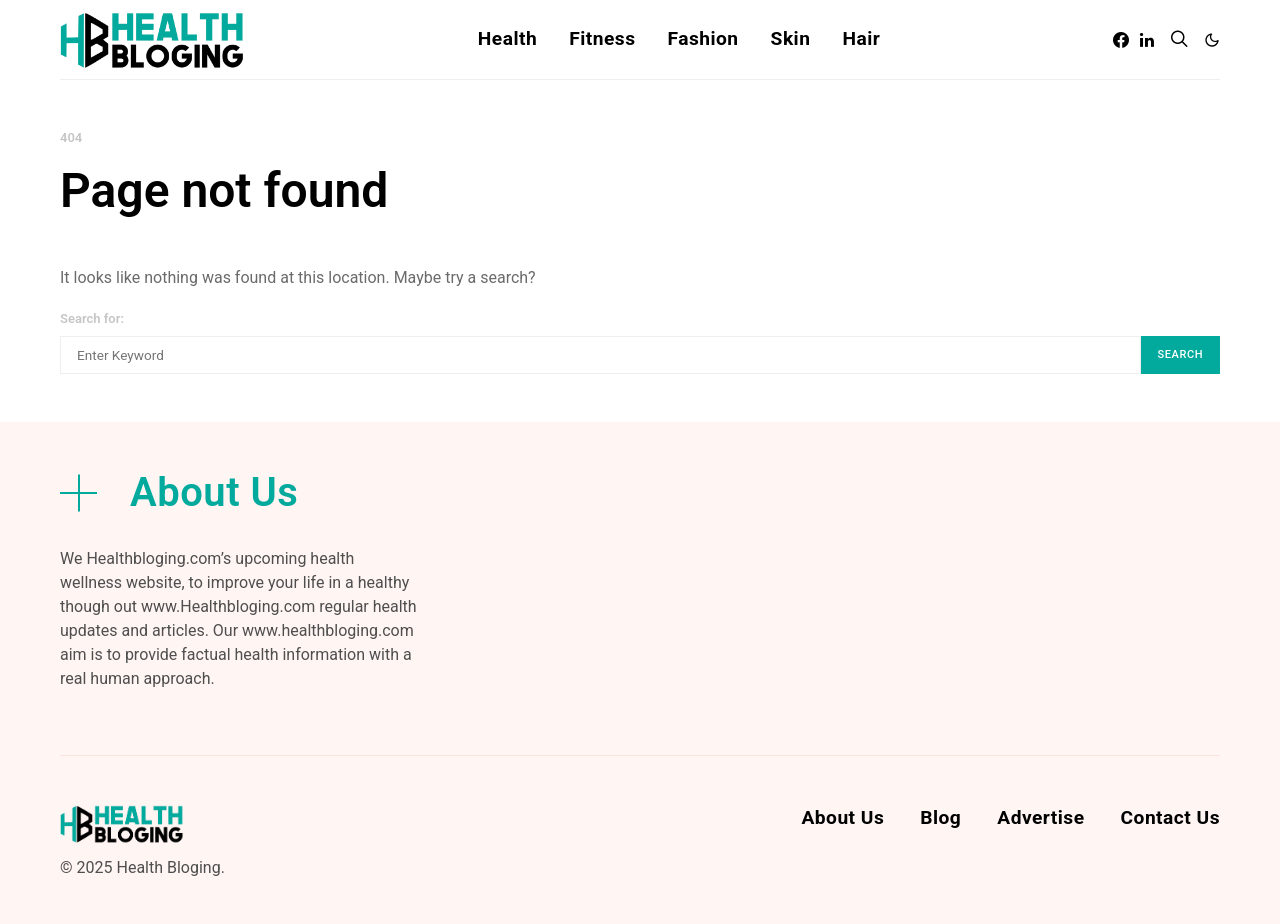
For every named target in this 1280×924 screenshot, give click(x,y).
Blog (940, 817)
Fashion (702, 38)
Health (507, 38)
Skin (791, 38)
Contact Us (1170, 817)
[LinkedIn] (1147, 40)
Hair (861, 38)
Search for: (92, 318)
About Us (842, 817)
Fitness (602, 38)
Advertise (1040, 817)
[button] (1212, 40)
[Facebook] (1121, 40)
